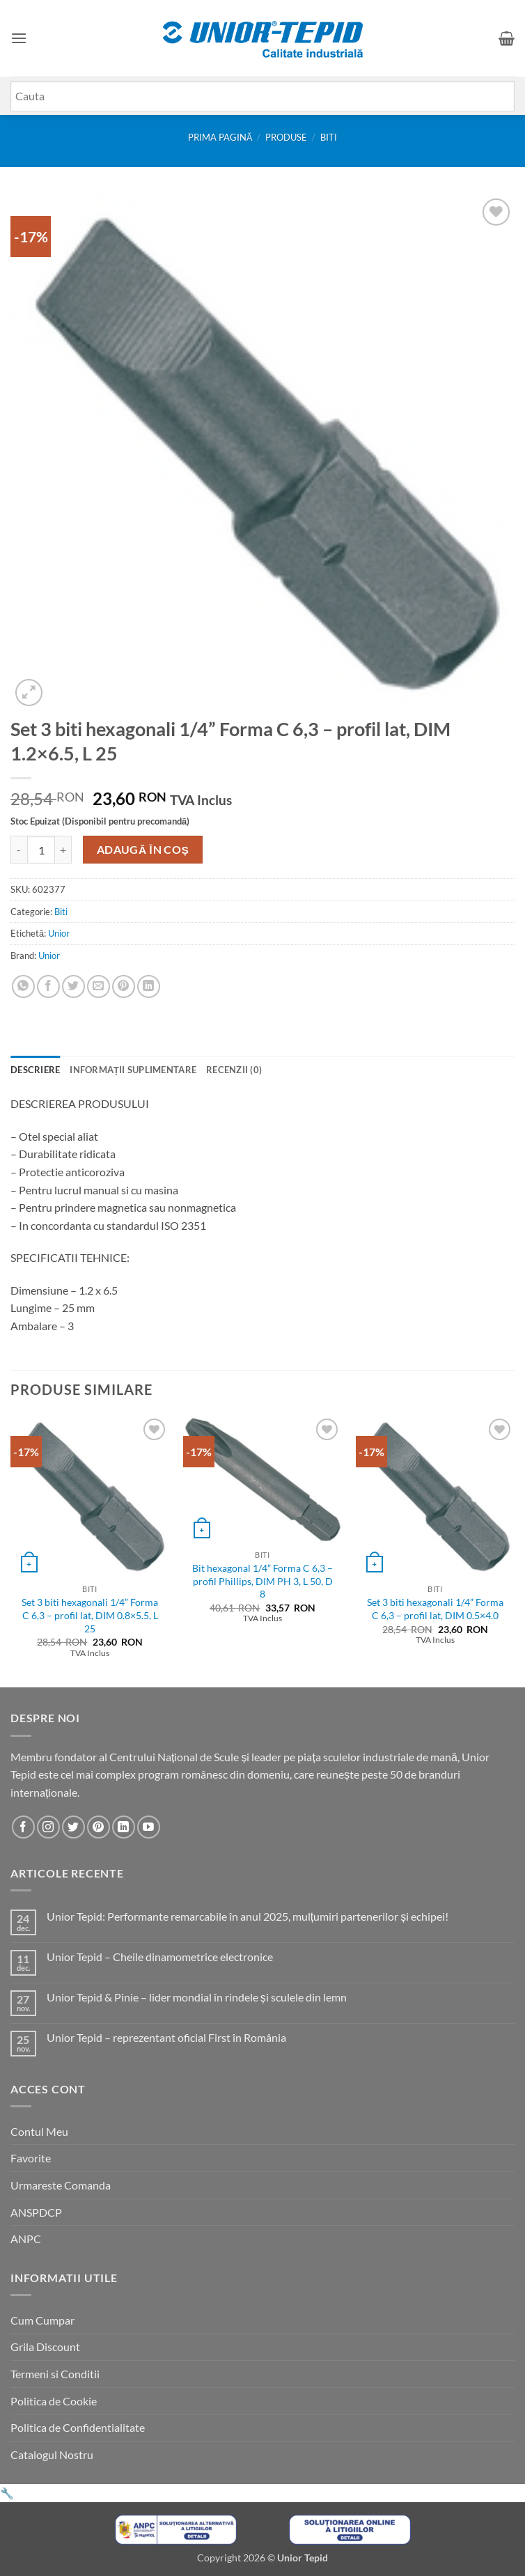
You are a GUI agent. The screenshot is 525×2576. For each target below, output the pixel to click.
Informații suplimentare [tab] (133, 1069)
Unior (59, 933)
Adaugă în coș (143, 849)
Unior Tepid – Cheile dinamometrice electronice (160, 1956)
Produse (286, 137)
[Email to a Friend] (98, 986)
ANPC (25, 2238)
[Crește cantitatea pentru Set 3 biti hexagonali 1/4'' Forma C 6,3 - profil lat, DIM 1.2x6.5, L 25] (63, 850)
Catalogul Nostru (51, 2454)
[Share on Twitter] (73, 986)
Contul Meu (39, 2131)
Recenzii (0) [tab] (234, 1069)
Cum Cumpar (42, 2320)
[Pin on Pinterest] (123, 986)
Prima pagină (220, 137)
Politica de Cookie (53, 2400)
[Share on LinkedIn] (148, 986)
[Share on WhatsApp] (23, 986)
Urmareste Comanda (60, 2185)
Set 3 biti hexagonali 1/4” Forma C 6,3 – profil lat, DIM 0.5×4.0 (435, 1608)
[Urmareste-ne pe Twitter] (73, 1827)
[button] (18, 38)
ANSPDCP (36, 2212)
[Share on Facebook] (48, 986)
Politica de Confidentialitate (77, 2427)
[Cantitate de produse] (41, 850)
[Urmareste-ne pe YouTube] (148, 1827)
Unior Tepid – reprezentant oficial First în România (166, 2037)
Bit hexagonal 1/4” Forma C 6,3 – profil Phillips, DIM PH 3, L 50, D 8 (262, 1581)
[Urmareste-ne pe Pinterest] (98, 1827)
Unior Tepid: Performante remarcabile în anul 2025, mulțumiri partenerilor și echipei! (247, 1916)
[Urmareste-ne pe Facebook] (23, 1827)
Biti (328, 137)
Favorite (30, 2157)
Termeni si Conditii (55, 2373)
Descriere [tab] (35, 1069)
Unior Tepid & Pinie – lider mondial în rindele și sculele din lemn (197, 1997)
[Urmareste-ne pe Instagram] (48, 1827)
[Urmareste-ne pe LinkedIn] (123, 1827)
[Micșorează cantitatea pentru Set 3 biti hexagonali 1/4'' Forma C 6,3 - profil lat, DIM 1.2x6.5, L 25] (18, 850)
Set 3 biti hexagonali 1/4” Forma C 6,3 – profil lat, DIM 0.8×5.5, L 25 (90, 1615)
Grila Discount (45, 2346)
